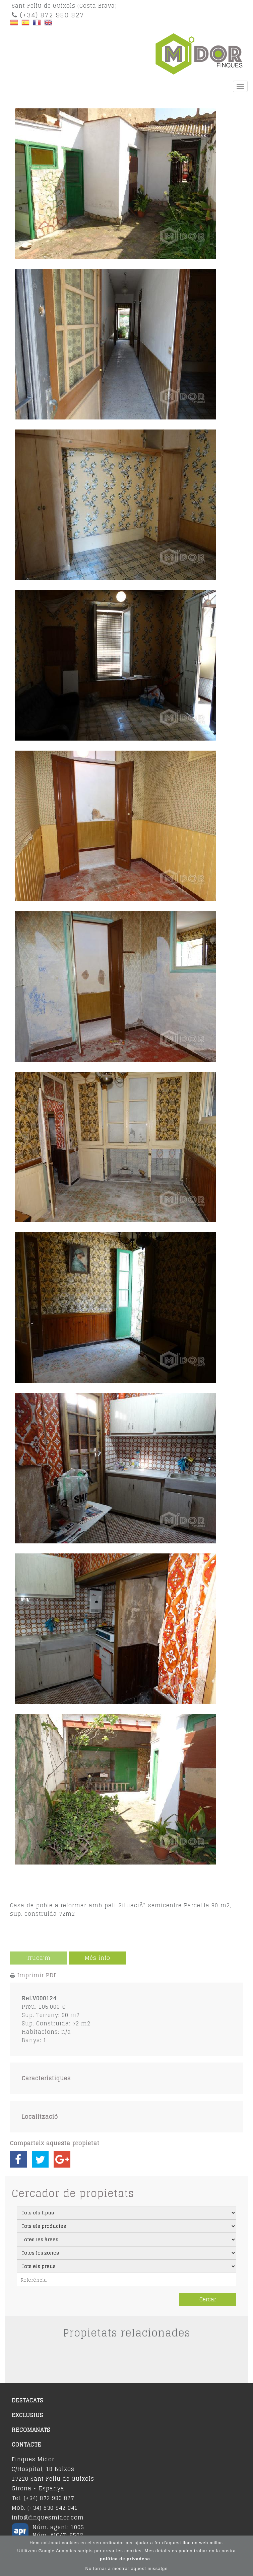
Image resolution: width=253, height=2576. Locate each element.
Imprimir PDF (37, 1975)
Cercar (207, 2299)
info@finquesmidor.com (48, 2517)
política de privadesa (125, 2558)
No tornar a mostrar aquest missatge (126, 2568)
